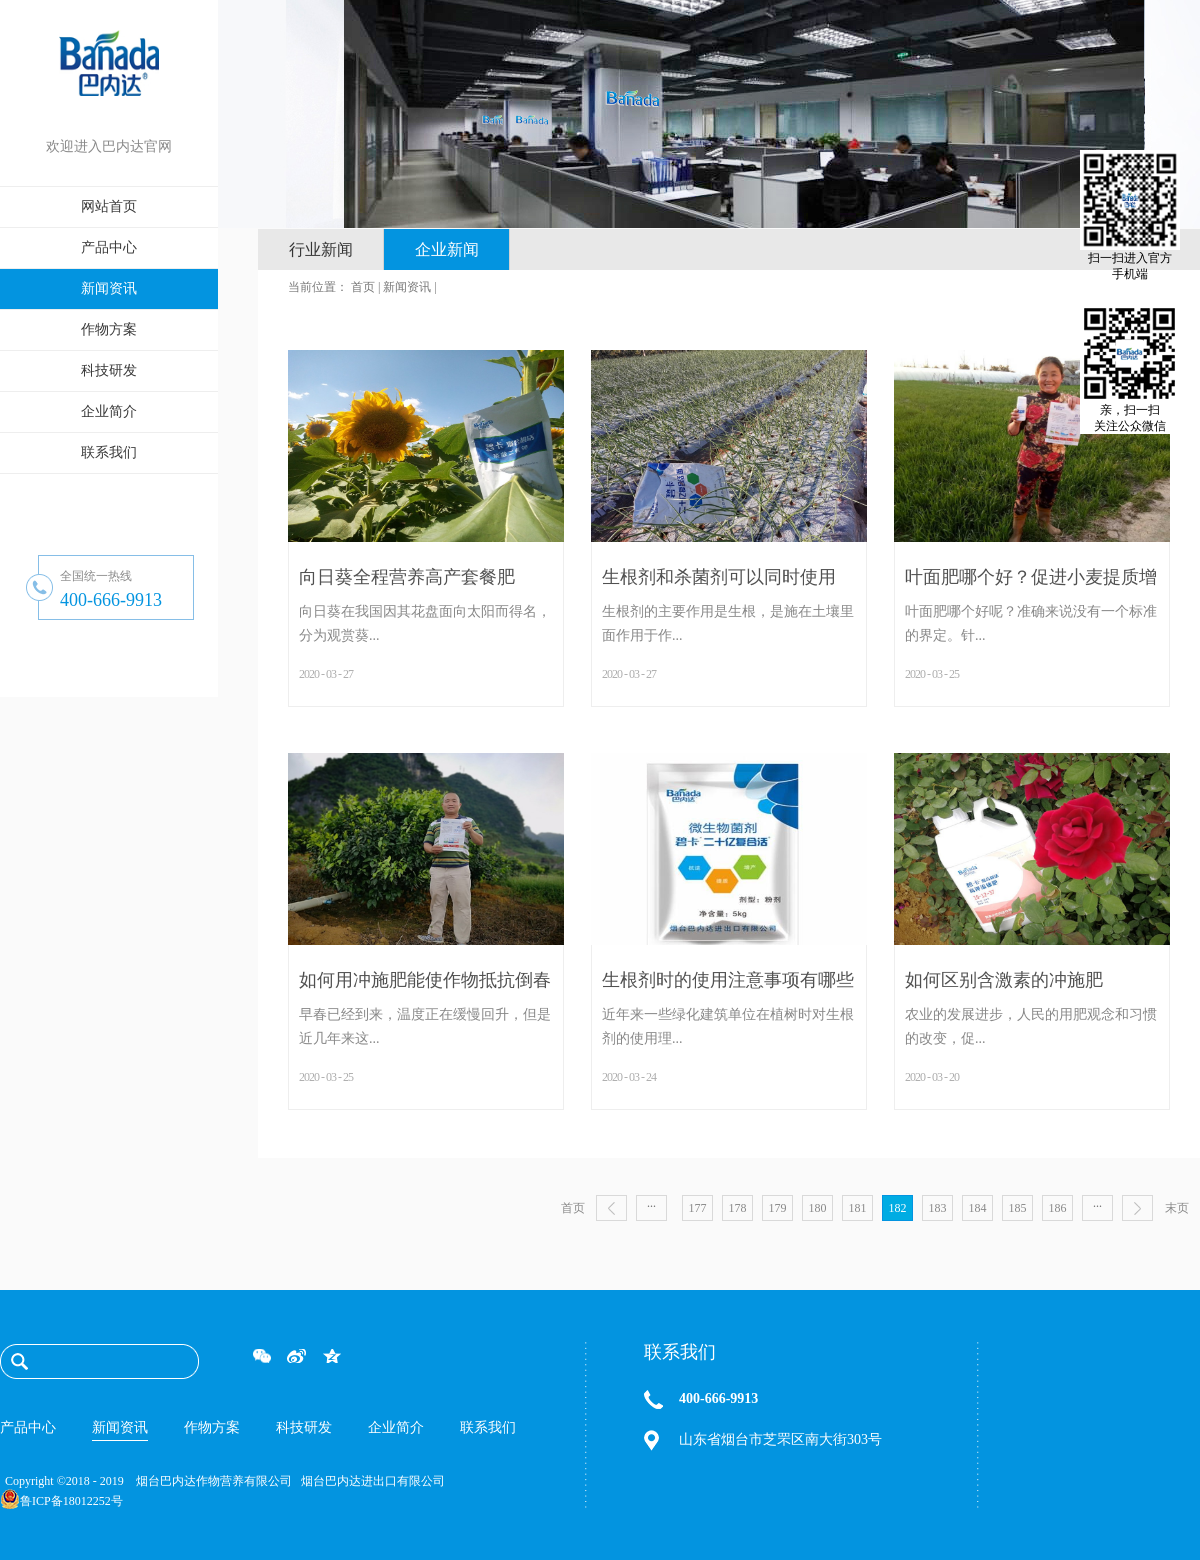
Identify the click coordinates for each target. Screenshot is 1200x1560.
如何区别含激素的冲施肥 (1004, 980)
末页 (1177, 1208)
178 (738, 1208)
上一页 (611, 1208)
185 (1018, 1208)
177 (698, 1208)
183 (938, 1208)
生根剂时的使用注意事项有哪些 (728, 980)
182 (898, 1208)
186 (1058, 1208)
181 (858, 1208)
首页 (573, 1208)
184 (978, 1208)
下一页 (1137, 1208)
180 (818, 1208)
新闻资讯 (407, 287)
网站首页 (109, 206)
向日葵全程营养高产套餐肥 (407, 577)
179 (778, 1208)
